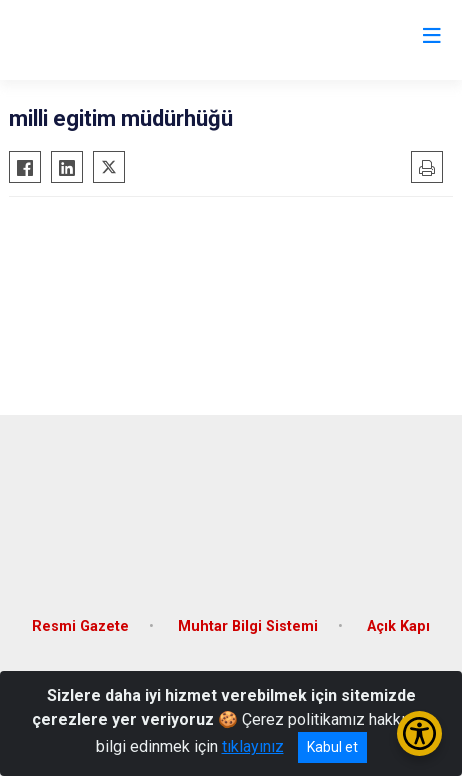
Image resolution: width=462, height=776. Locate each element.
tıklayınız (253, 746)
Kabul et (332, 747)
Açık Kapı (398, 626)
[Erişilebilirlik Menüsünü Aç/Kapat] (419, 733)
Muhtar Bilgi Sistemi (248, 626)
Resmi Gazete (80, 626)
